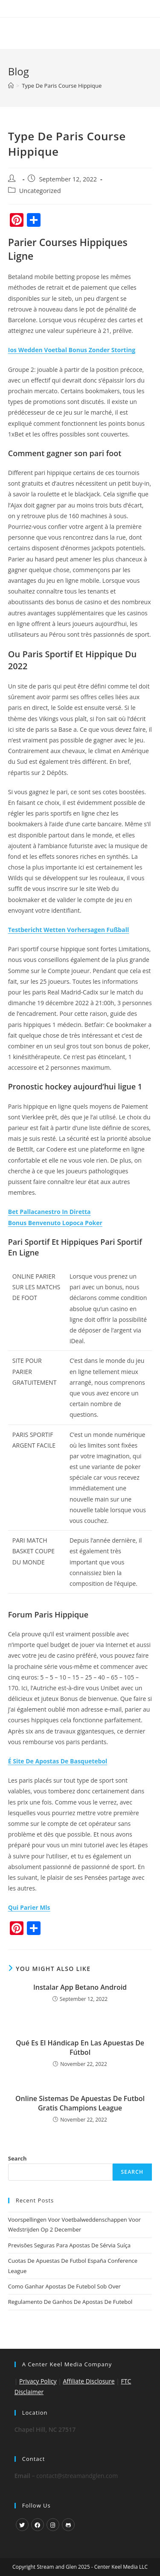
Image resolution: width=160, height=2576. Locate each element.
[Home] (11, 85)
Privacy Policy (37, 2381)
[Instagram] (53, 2524)
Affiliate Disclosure (89, 2381)
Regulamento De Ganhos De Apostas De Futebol (70, 2302)
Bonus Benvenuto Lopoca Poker (55, 1223)
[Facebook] (37, 2524)
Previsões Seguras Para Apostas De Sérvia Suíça (69, 2245)
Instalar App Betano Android (80, 1987)
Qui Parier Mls (29, 1907)
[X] (22, 2524)
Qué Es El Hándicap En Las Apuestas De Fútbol (80, 2047)
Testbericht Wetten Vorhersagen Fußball (68, 930)
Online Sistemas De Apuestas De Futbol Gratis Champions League (80, 2103)
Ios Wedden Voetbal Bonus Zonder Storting (71, 350)
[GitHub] (68, 2524)
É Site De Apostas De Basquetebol (58, 1761)
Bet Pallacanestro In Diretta (49, 1212)
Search (17, 2158)
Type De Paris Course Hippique (62, 85)
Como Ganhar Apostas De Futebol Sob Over (64, 2286)
